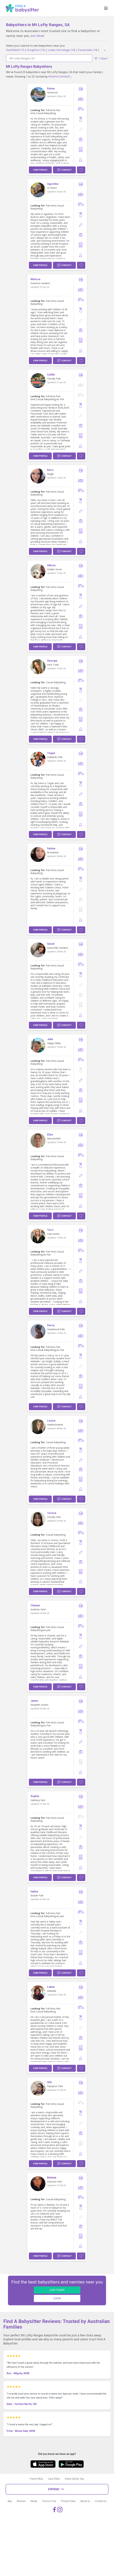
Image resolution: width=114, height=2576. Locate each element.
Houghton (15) (36, 50)
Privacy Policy (68, 2501)
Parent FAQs (36, 2478)
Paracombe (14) (87, 50)
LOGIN (57, 2298)
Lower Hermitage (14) (61, 50)
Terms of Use (49, 2501)
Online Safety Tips (74, 2478)
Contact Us (100, 2501)
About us (85, 2501)
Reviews (21, 2501)
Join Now (37, 36)
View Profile (40, 170)
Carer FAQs (54, 2478)
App (10, 2501)
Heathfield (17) (15, 50)
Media (34, 2501)
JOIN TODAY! (57, 2290)
